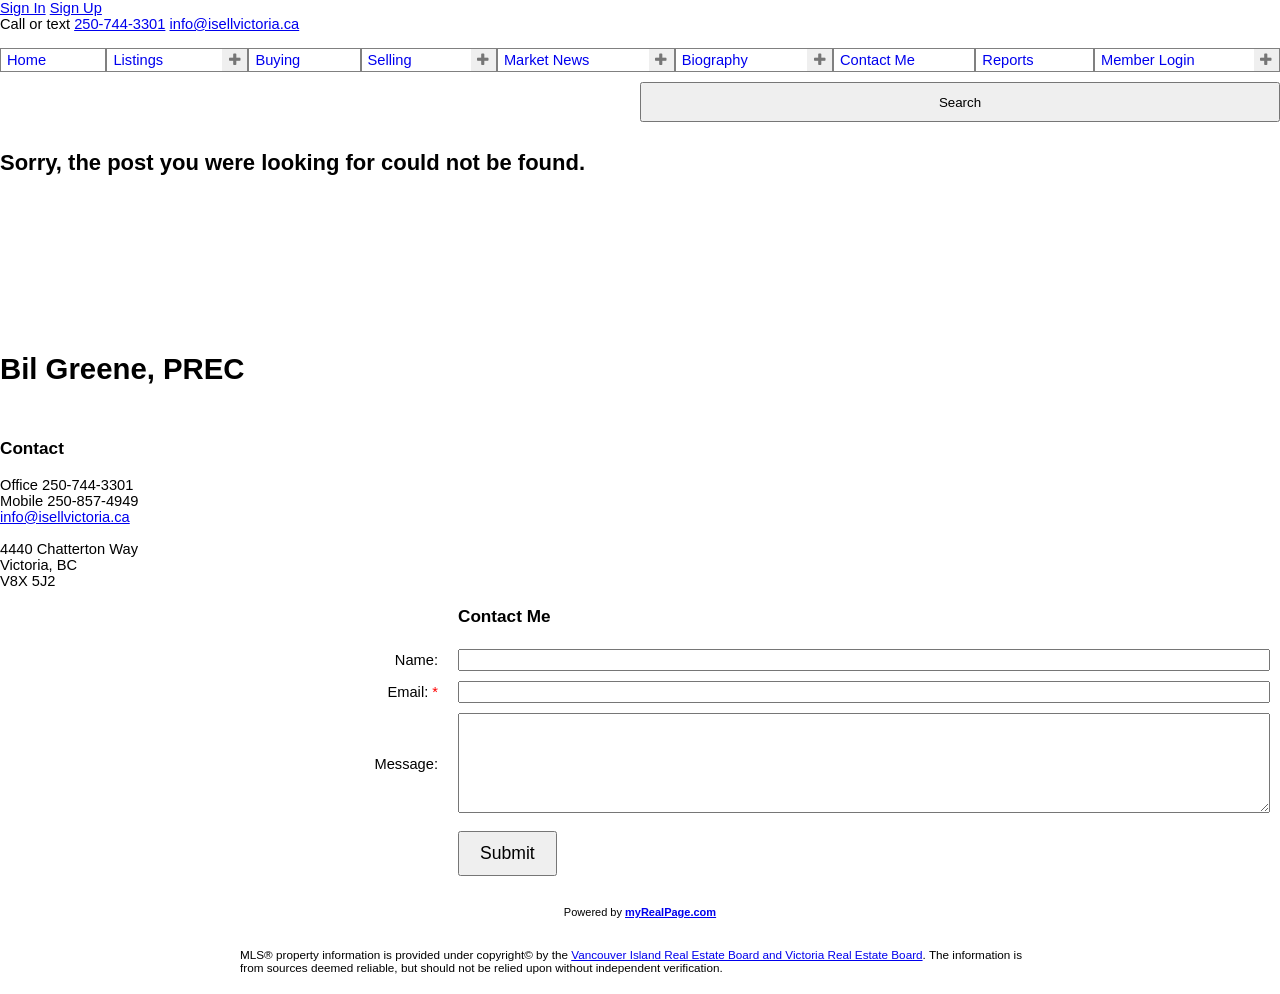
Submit (507, 853)
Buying (277, 60)
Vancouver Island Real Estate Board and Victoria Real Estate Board (746, 954)
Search (960, 102)
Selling (390, 60)
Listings (138, 60)
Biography (715, 60)
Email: (409, 692)
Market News (547, 60)
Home (26, 60)
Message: (406, 764)
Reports (1007, 60)
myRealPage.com (670, 912)
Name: (416, 660)
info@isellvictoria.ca (65, 517)
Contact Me (877, 60)
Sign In (23, 8)
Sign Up (76, 8)
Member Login (1148, 60)
